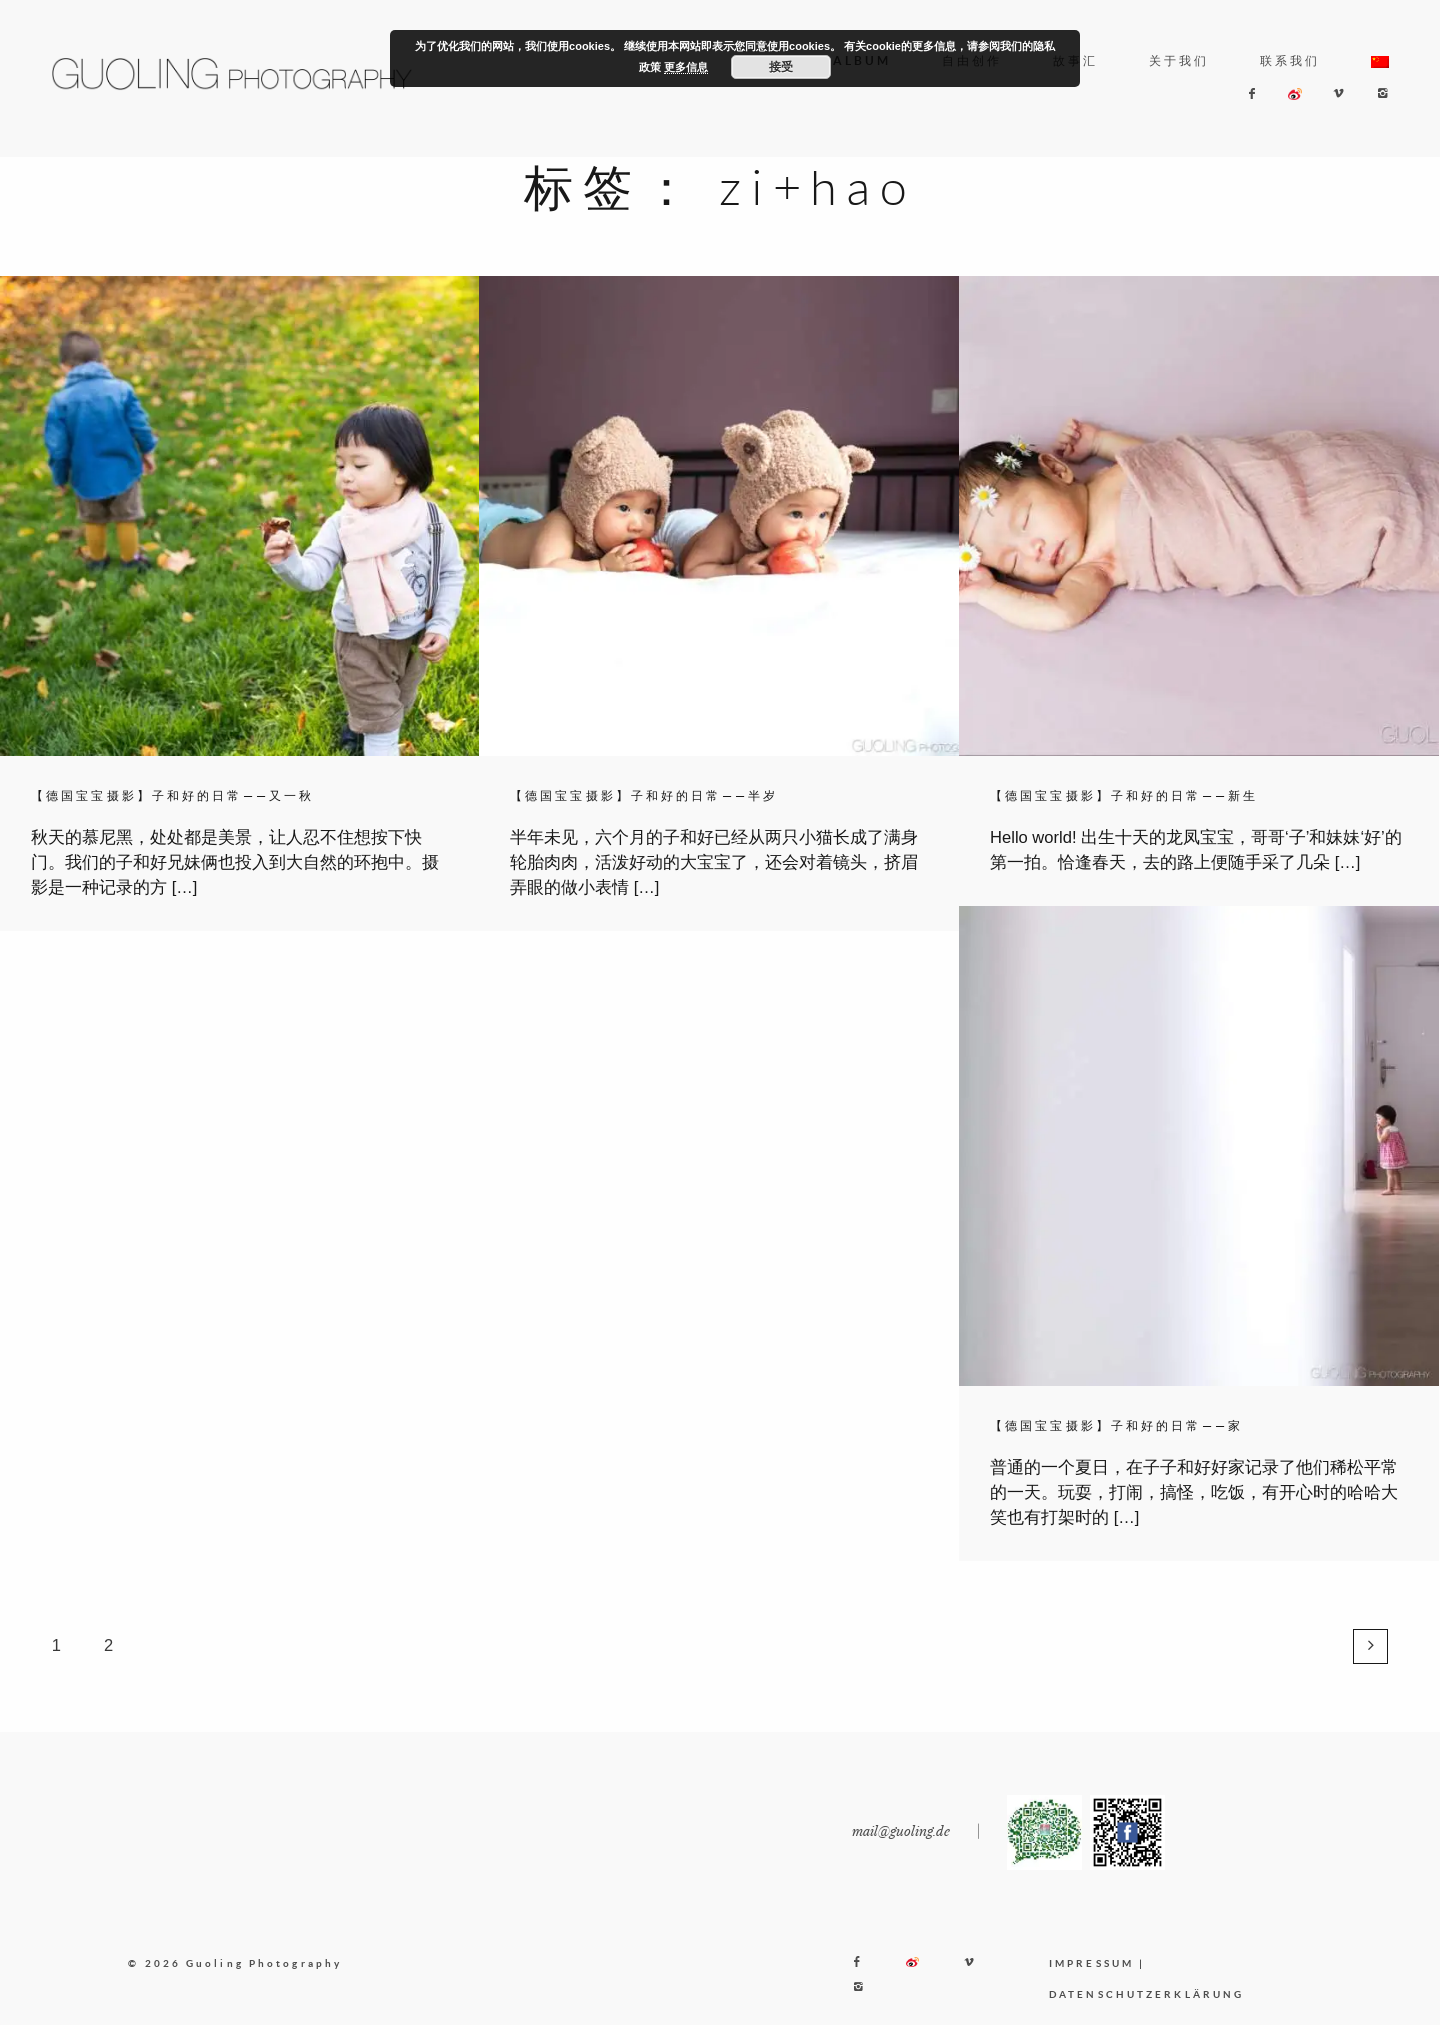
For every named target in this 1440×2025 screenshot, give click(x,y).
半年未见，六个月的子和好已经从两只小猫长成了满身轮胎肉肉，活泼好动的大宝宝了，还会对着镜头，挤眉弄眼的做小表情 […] (714, 862)
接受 (781, 67)
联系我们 (1290, 60)
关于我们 (1179, 60)
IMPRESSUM (1091, 1983)
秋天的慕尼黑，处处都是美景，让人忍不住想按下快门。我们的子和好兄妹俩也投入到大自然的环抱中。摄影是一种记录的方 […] (235, 862)
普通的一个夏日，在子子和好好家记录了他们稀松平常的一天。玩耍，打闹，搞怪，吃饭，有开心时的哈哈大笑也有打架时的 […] (1194, 1492)
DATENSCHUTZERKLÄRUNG (1146, 2014)
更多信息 (686, 67)
